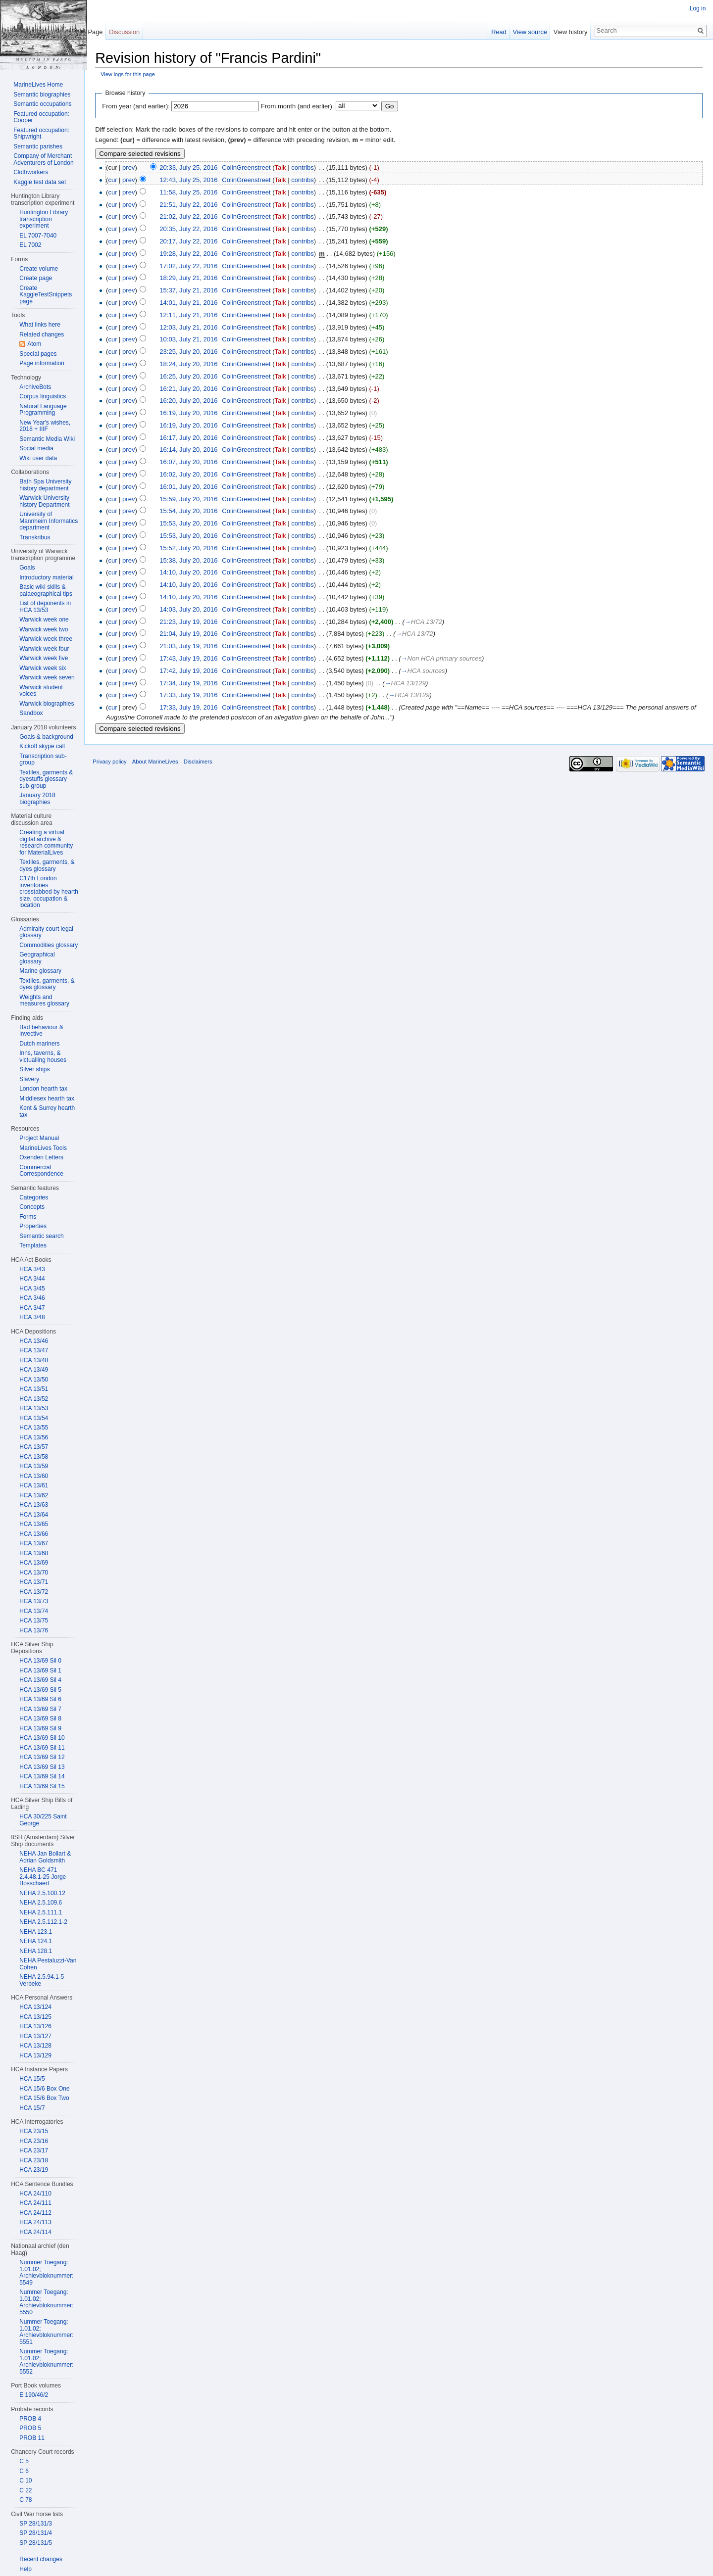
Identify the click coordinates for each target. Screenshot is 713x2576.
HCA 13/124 (35, 2007)
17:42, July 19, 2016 (193, 671)
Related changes (41, 334)
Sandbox (31, 713)
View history (569, 32)
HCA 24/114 (35, 2232)
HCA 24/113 (35, 2222)
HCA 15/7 (32, 2107)
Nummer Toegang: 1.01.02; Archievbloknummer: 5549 (46, 2272)
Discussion (127, 32)
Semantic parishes (37, 146)
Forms (27, 1216)
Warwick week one (44, 619)
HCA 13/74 (33, 1611)
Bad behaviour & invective (41, 1031)
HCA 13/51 (33, 1388)
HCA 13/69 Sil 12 (41, 1757)
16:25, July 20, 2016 (193, 377)
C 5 (24, 2461)
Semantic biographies (41, 94)
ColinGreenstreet (250, 168)
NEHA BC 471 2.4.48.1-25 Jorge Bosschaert (42, 1876)
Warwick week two (43, 629)
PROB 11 (32, 2437)
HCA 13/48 (33, 1360)
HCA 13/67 (33, 1543)
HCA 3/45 (32, 1288)
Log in (697, 8)
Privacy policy (114, 765)
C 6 (24, 2471)
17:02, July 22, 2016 (193, 266)
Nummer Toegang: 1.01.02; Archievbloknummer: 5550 (46, 2302)
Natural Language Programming (42, 410)
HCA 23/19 (33, 2169)
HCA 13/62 (33, 1495)
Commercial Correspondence (41, 1171)
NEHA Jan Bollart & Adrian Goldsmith (45, 1857)
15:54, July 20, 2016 (193, 512)
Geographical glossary (36, 958)
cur (116, 180)
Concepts (32, 1206)
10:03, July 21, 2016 (193, 340)
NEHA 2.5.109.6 (40, 1902)
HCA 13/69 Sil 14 (41, 1776)
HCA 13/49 (33, 1369)
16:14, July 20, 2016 (193, 450)
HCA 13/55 (33, 1427)
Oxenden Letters (41, 1157)
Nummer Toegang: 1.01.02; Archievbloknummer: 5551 (46, 2331)
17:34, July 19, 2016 (193, 683)
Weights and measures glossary (44, 1000)
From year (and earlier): (140, 107)
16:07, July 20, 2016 (193, 463)
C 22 (25, 2490)
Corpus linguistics (42, 396)
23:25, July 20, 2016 (193, 352)
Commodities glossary (48, 945)
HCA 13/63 (33, 1504)
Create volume (38, 268)
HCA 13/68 (33, 1553)
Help (25, 2569)
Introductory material (46, 577)
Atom (34, 343)
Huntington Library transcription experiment (43, 219)
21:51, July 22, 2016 (193, 205)
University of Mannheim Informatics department (48, 521)
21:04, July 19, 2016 (193, 634)
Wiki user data (38, 458)
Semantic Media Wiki (47, 438)
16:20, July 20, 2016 (193, 401)
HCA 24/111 (35, 2202)
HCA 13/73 (33, 1601)
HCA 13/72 (33, 1591)
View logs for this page (132, 75)
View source (528, 32)
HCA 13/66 (33, 1533)
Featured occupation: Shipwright (41, 134)
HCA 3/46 (32, 1297)
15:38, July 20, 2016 (193, 561)
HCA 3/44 (32, 1278)
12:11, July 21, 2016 (193, 315)
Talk (284, 168)
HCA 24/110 (35, 2193)
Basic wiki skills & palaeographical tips (45, 590)
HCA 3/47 (32, 1307)
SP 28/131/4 (35, 2532)
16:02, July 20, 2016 (193, 475)
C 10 (25, 2480)
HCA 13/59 (33, 1466)
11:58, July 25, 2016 (193, 192)
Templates (33, 1245)
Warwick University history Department (44, 501)
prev (133, 168)
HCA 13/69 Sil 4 (40, 1679)
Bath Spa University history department (45, 485)
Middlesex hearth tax (46, 1098)
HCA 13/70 (33, 1572)
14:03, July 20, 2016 (193, 610)
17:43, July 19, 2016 (193, 659)
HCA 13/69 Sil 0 (40, 1660)
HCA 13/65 (33, 1524)
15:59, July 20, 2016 (193, 499)
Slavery (29, 1079)
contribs (307, 168)
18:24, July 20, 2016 (193, 364)
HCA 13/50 (33, 1379)
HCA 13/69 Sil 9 (40, 1728)
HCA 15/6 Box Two (44, 2098)
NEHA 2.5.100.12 (42, 1893)
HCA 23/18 (33, 2160)
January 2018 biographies (37, 799)
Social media (36, 448)
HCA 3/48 (32, 1317)
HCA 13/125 (35, 2016)
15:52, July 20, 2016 (193, 548)
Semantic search (41, 1236)
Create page (35, 278)
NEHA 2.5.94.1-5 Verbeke (41, 1980)
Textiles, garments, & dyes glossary (46, 865)
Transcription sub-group (43, 759)
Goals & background (46, 736)
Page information (41, 363)
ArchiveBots (35, 386)
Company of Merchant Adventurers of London (43, 159)
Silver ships (34, 1069)
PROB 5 (30, 2428)
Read (497, 32)
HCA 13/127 (35, 2036)
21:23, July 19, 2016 (193, 622)
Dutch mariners (39, 1043)
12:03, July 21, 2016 (193, 328)
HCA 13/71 (33, 1581)
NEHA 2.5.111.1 (40, 1912)
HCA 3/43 (32, 1269)
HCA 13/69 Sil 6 (40, 1699)
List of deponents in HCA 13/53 (45, 607)
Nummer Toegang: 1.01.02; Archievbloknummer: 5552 (46, 2361)
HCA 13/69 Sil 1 (40, 1670)
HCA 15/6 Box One (44, 2088)
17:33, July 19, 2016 (193, 696)
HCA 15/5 (32, 2078)
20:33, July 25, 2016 (193, 168)
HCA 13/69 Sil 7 (40, 1709)
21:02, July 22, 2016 (193, 217)
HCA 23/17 (33, 2150)
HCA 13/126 (35, 2026)
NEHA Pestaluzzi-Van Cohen (47, 1964)
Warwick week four (44, 648)
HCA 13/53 (33, 1408)
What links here (39, 324)
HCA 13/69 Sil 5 (40, 1689)
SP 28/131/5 (35, 2542)
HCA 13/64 (33, 1514)
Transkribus (34, 537)
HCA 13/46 (33, 1340)
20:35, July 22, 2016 (193, 230)
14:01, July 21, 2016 (193, 303)
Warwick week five (43, 658)
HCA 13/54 (33, 1418)
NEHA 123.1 (35, 1931)
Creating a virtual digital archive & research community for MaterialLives (46, 842)
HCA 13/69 (33, 1562)
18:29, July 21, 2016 (193, 279)
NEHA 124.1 (35, 1941)
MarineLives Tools (43, 1148)
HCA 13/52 (33, 1398)
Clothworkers (30, 172)
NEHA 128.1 (35, 1951)
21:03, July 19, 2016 (193, 647)
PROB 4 (30, 2418)
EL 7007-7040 (37, 235)
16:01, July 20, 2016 (193, 487)
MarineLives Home (38, 84)
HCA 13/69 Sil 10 (41, 1737)
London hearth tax (43, 1088)
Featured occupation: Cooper (41, 117)
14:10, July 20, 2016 (193, 573)
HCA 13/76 (33, 1630)
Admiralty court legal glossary (46, 932)
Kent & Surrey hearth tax (47, 1111)
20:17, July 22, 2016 (193, 241)
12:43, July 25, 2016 (193, 180)
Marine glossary (40, 970)
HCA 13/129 (35, 2055)
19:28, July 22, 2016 (193, 254)
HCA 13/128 (35, 2045)
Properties (33, 1226)
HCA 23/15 (33, 2131)
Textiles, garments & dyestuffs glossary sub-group (46, 779)
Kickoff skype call (42, 746)
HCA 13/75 (33, 1620)
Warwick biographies (46, 703)
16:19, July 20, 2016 (193, 414)
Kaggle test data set (39, 182)
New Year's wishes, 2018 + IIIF (44, 426)
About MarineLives (160, 765)
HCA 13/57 (33, 1446)
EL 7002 (30, 244)
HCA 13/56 (33, 1437)
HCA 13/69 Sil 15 (41, 1786)
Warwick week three (45, 638)
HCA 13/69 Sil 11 (41, 1747)
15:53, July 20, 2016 (193, 524)
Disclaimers (202, 765)
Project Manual (39, 1138)
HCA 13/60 (33, 1476)
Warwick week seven (47, 677)
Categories (33, 1197)
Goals (27, 567)
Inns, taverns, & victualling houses (42, 1056)
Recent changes (40, 2559)
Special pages (37, 353)
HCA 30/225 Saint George (42, 1820)
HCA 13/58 (33, 1456)
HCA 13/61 (33, 1485)
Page (98, 32)
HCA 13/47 (33, 1350)
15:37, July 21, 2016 (193, 291)
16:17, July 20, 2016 (193, 438)
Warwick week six (42, 668)
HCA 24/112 (35, 2212)
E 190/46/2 (33, 2394)
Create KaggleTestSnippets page (45, 295)
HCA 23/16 (33, 2141)
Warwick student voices (41, 691)
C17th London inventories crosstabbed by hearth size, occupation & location (48, 891)
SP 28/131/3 (35, 2523)
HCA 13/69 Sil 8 (40, 1718)
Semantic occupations (42, 103)
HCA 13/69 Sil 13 (41, 1767)
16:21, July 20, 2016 (193, 389)
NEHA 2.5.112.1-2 (43, 1921)
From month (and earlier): (301, 107)
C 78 (25, 2499)
